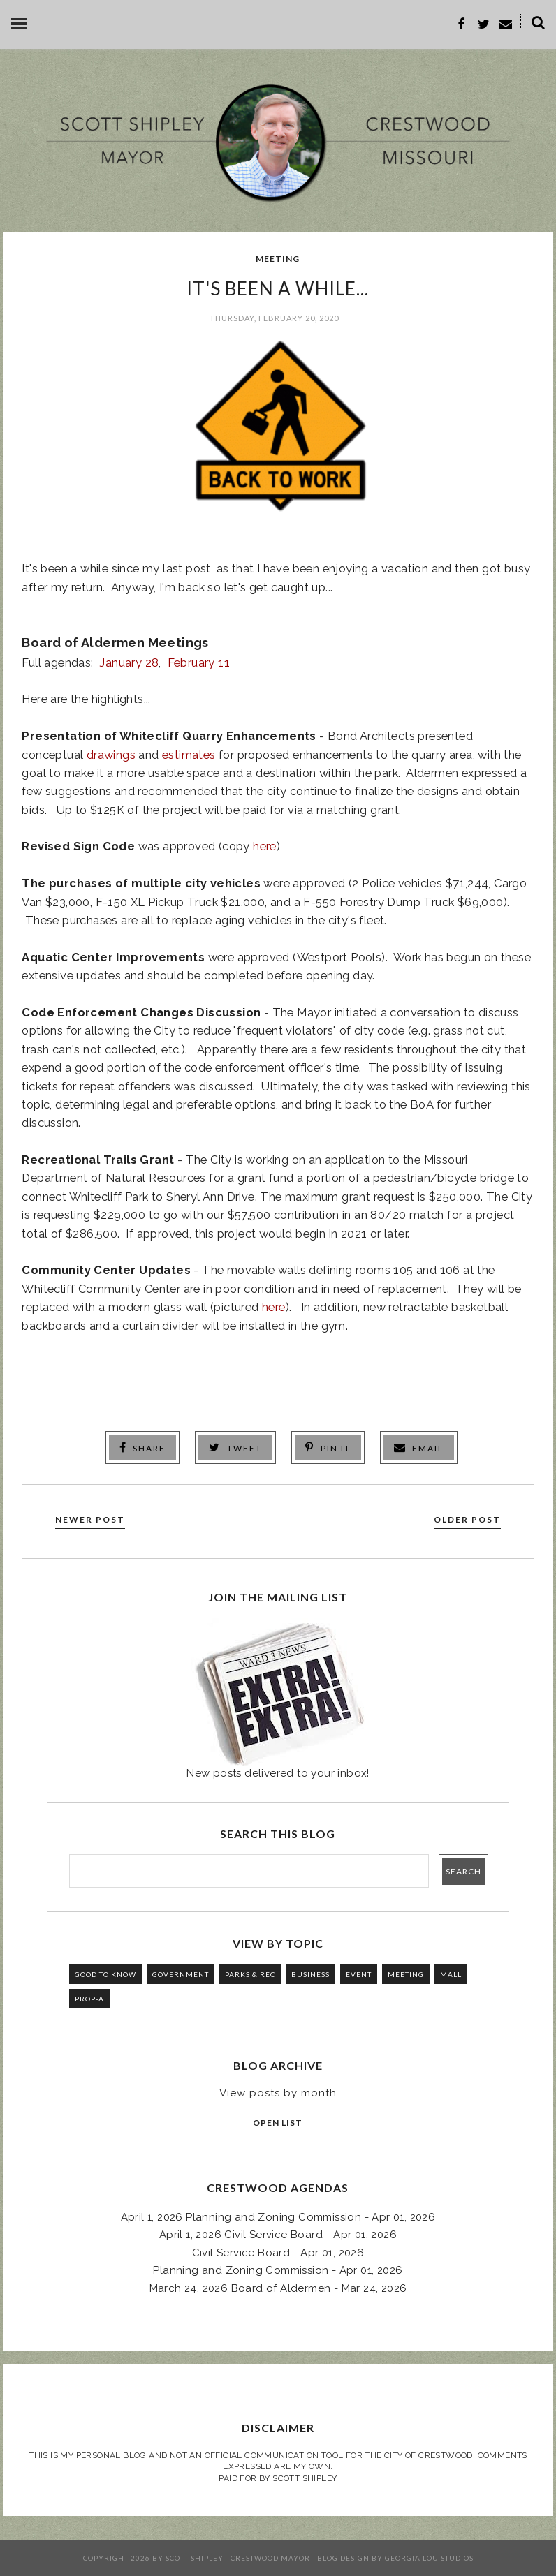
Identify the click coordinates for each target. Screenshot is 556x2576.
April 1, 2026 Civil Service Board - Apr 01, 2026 (278, 2234)
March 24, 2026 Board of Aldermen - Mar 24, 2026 (278, 2288)
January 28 (129, 662)
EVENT (359, 1974)
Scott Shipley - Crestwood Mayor (238, 2558)
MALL (451, 1974)
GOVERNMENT (180, 1974)
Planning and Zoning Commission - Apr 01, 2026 (277, 2270)
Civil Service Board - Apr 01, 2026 (278, 2252)
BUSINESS (310, 1974)
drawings (111, 755)
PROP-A (89, 1998)
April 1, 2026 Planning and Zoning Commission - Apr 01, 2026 (278, 2217)
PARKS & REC (250, 1974)
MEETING (278, 258)
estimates (189, 755)
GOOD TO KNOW (105, 1974)
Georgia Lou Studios (429, 2558)
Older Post (467, 1519)
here (265, 846)
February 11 (199, 662)
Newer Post (90, 1519)
